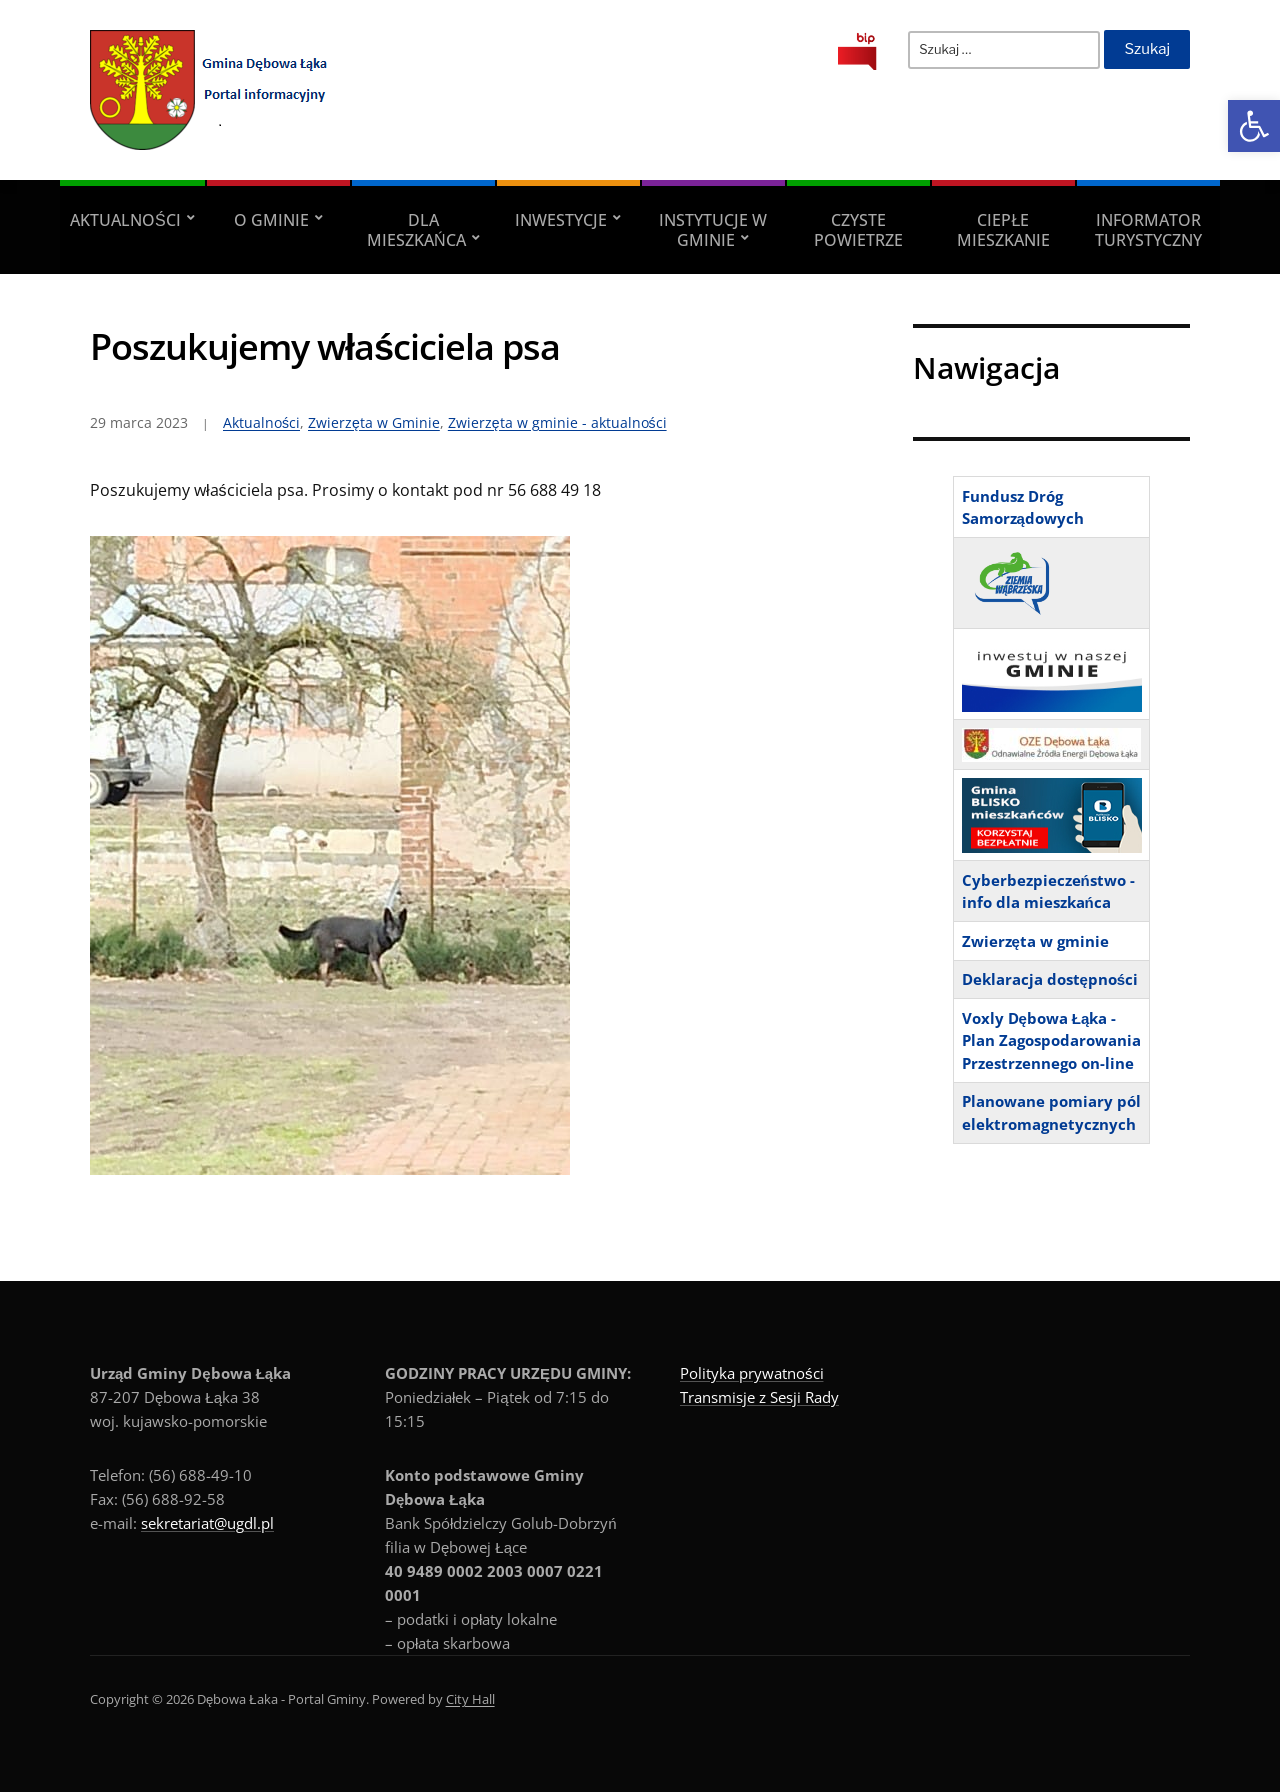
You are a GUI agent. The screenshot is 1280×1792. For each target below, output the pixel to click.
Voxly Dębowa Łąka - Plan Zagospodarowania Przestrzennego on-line (1051, 1040)
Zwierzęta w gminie (1035, 941)
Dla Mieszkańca (416, 230)
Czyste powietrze (858, 230)
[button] (1254, 126)
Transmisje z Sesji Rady (759, 1397)
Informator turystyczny (1148, 230)
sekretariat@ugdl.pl (207, 1523)
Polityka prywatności (752, 1373)
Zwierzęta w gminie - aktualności (557, 422)
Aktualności (125, 220)
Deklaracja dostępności (1050, 979)
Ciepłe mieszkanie (1003, 230)
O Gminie (271, 220)
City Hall (470, 1699)
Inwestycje (561, 220)
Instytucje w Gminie (713, 230)
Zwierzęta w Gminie (374, 422)
